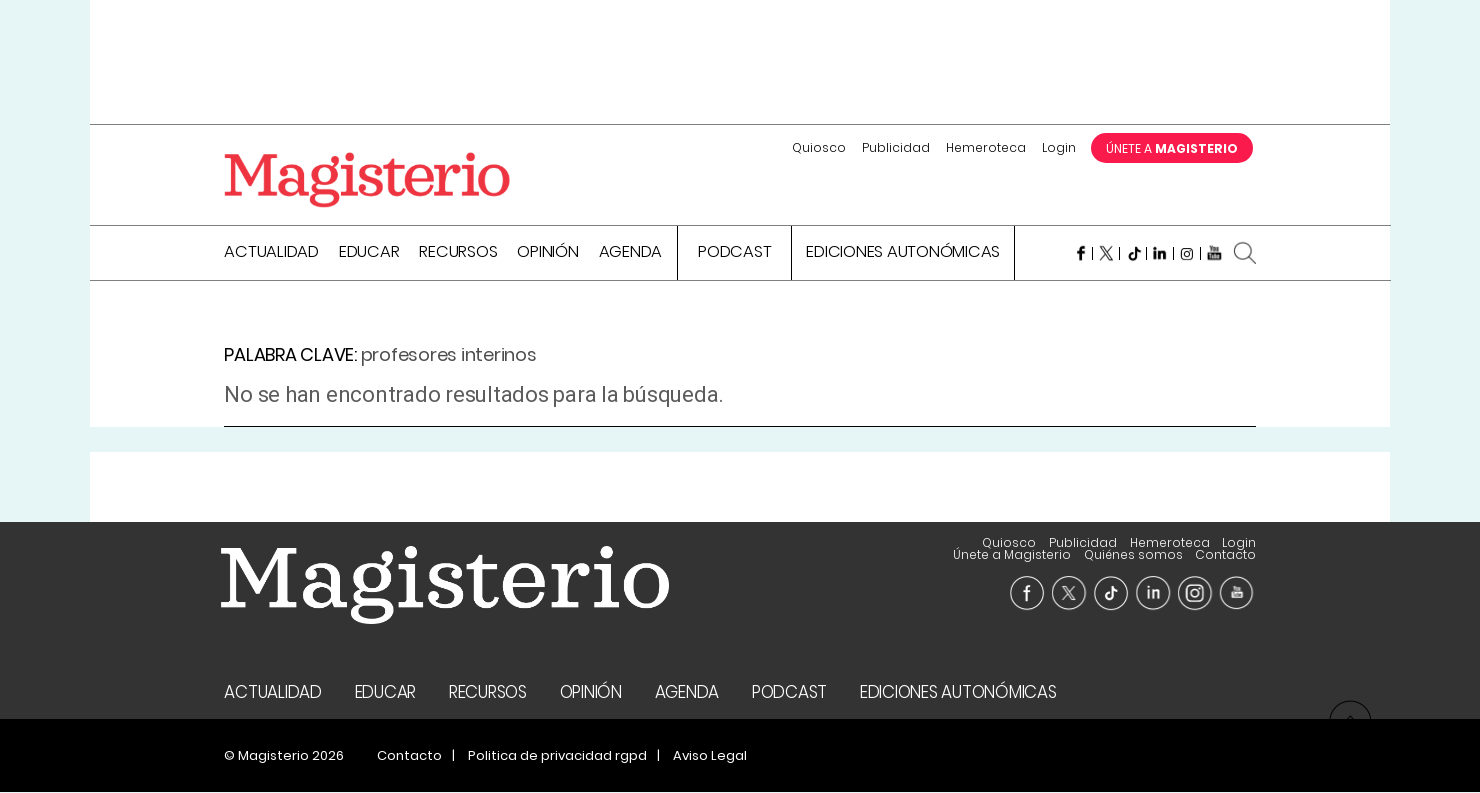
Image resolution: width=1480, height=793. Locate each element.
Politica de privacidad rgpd (557, 756)
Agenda (631, 254)
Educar (369, 254)
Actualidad (271, 254)
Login (1059, 147)
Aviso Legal (710, 756)
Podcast (734, 254)
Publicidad (896, 147)
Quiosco (819, 147)
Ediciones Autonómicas (903, 254)
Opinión (547, 254)
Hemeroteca (986, 147)
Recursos (458, 254)
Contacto (1225, 555)
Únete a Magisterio (1086, 543)
